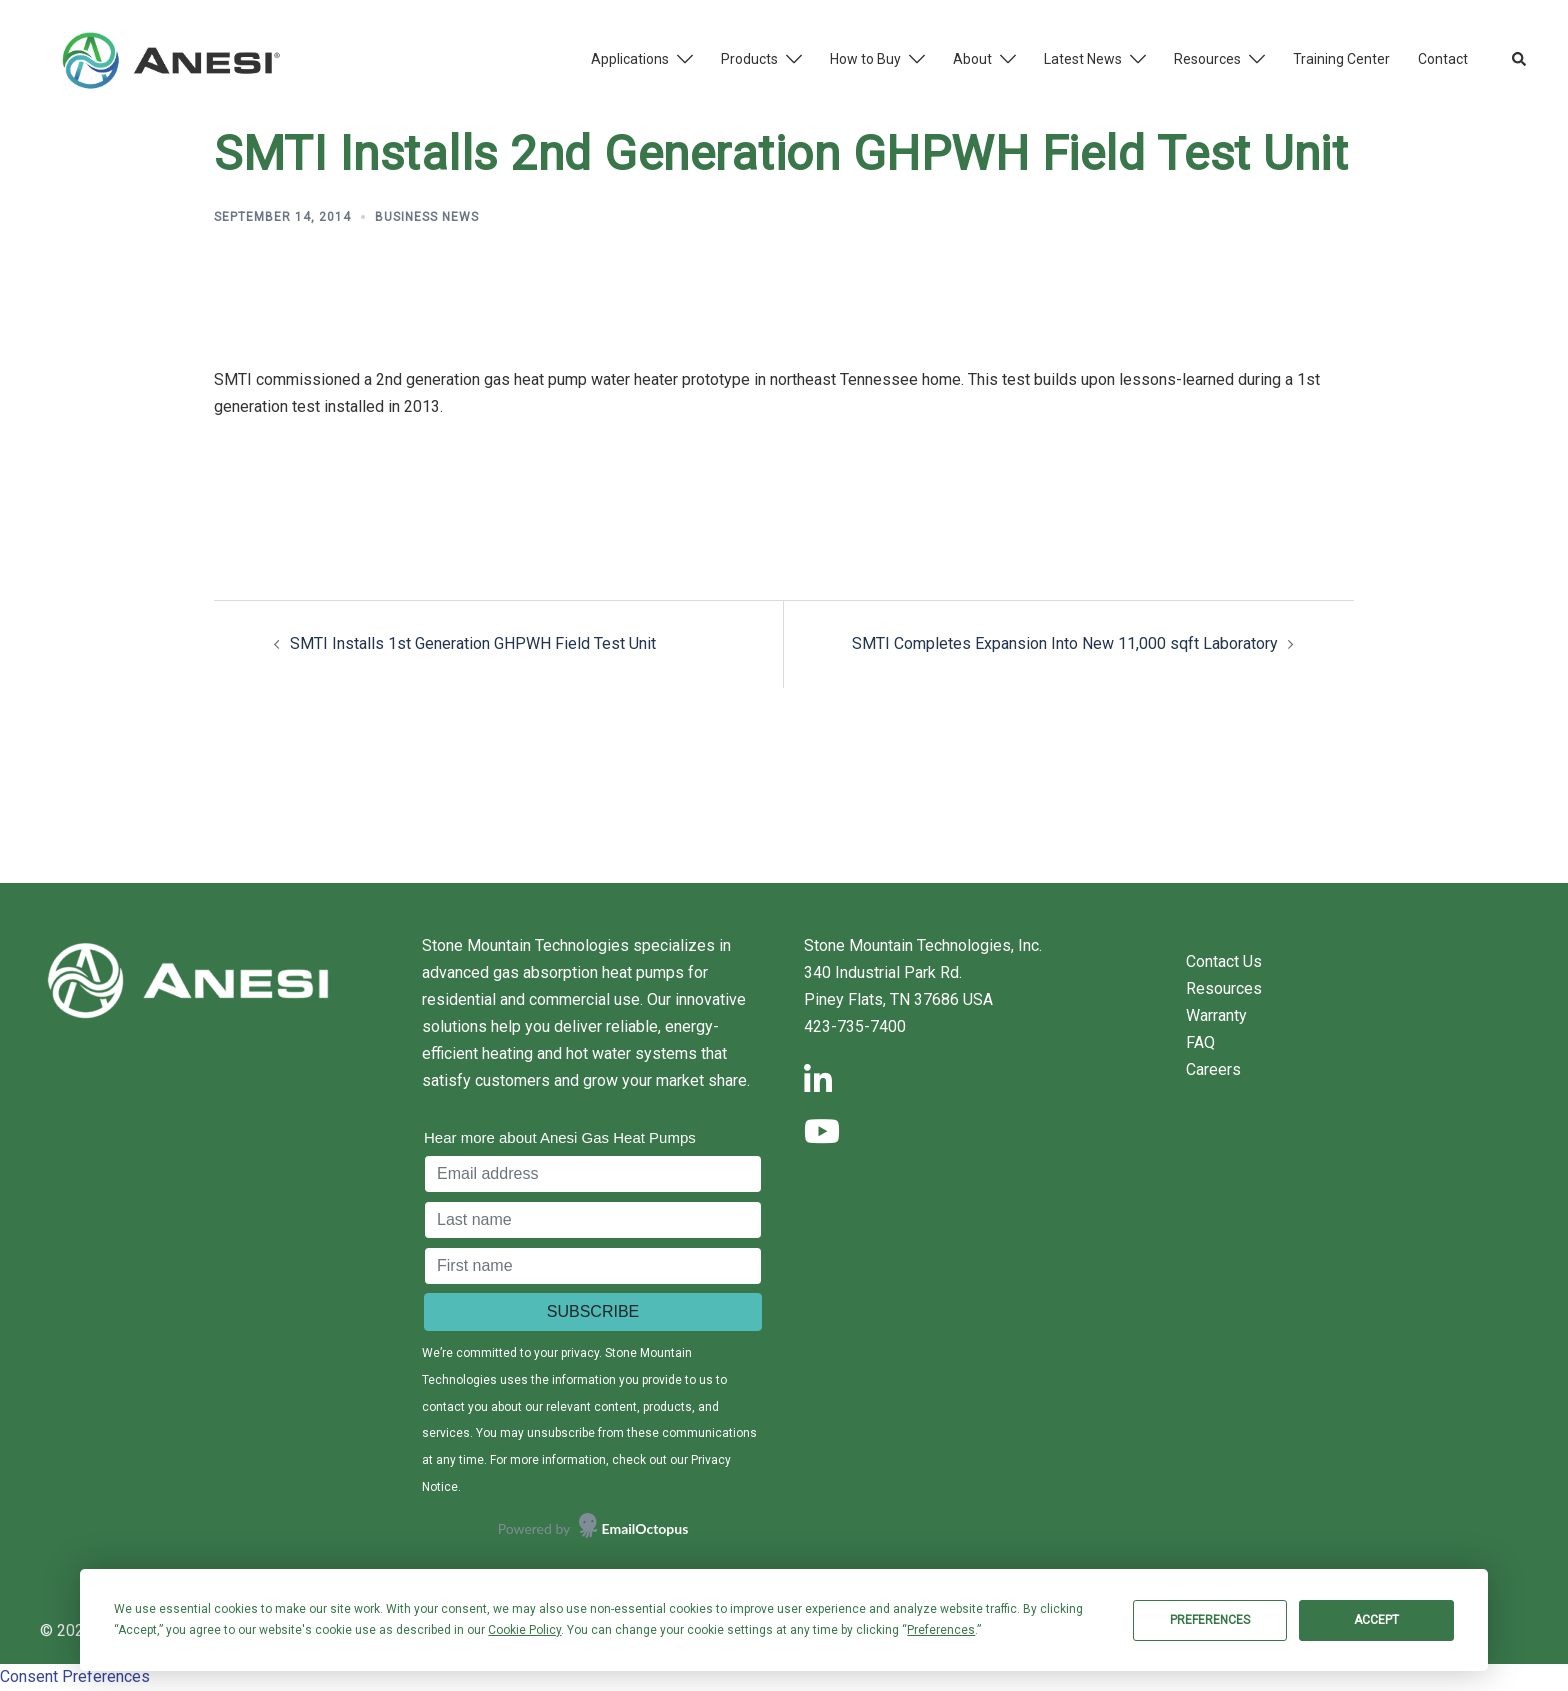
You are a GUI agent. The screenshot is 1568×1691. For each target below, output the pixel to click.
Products (749, 59)
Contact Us (1224, 961)
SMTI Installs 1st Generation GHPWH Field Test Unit (473, 643)
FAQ (1200, 1042)
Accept (1376, 1620)
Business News (427, 217)
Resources (1207, 59)
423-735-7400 (855, 1026)
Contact (1443, 59)
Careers (1213, 1069)
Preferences (1210, 1620)
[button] (1520, 60)
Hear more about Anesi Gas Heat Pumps (560, 1137)
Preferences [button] (941, 1630)
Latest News (1083, 59)
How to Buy (865, 59)
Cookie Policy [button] (524, 1630)
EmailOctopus (645, 1528)
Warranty (1216, 1015)
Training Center (1341, 59)
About (972, 59)
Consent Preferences (75, 1676)
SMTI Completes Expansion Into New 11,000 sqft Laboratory (1065, 643)
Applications (630, 59)
